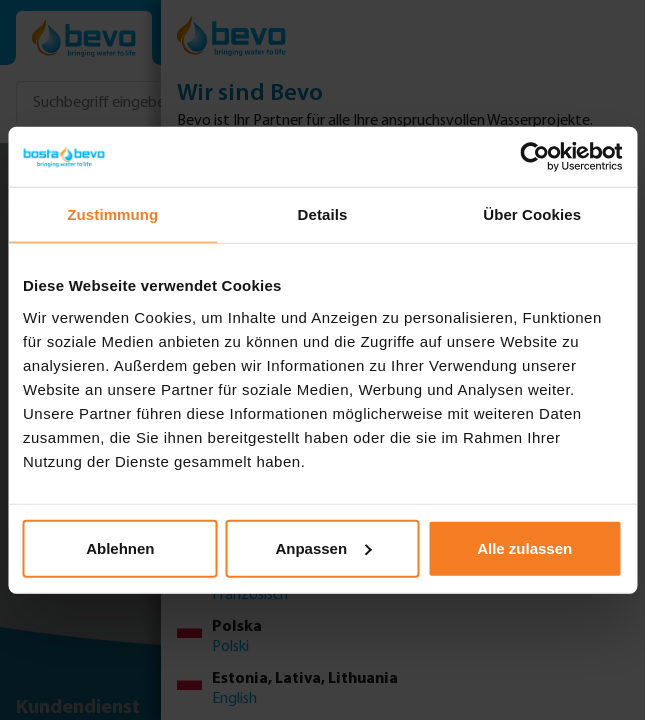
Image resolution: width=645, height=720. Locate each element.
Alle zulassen (524, 547)
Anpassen (323, 547)
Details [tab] (323, 214)
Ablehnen (120, 547)
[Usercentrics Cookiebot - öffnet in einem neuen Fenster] (534, 157)
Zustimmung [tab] (112, 214)
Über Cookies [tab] (532, 214)
